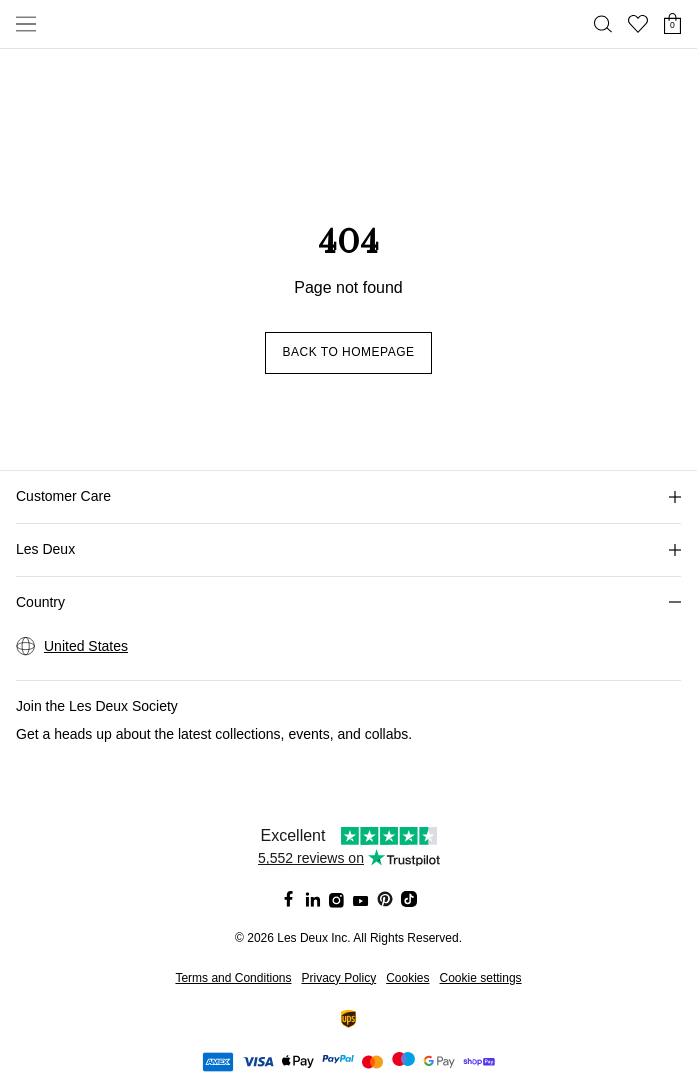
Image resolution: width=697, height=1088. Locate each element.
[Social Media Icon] (289, 899)
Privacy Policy (338, 978)
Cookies (407, 978)
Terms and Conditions (233, 978)
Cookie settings (481, 978)
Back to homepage (348, 352)
